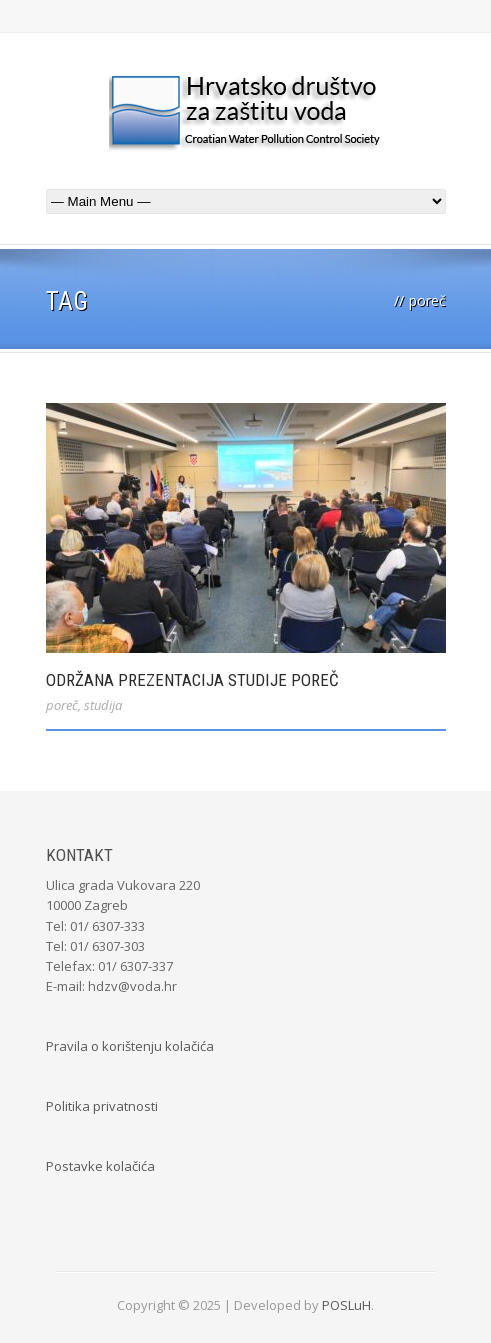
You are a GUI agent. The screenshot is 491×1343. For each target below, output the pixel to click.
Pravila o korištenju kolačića (130, 1046)
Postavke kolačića (100, 1166)
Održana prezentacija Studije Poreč (192, 680)
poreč (62, 705)
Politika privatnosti (102, 1106)
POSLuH (346, 1305)
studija (103, 705)
